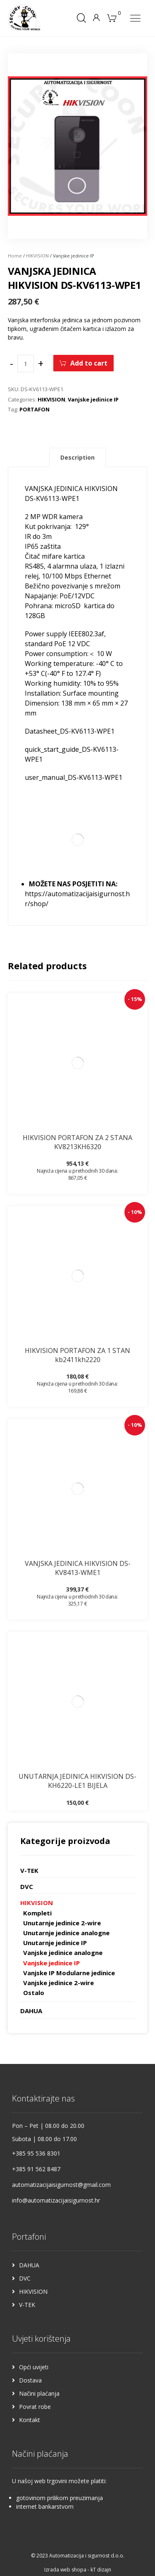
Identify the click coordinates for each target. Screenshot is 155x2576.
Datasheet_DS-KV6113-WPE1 (69, 731)
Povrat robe (35, 2407)
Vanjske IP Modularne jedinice (69, 1973)
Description (77, 457)
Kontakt (29, 2420)
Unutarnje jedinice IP (55, 1942)
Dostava (30, 2380)
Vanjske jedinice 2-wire (58, 1983)
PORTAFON (34, 409)
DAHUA (31, 2011)
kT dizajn (101, 2569)
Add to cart (88, 363)
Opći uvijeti (33, 2367)
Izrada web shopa (65, 2569)
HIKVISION (37, 256)
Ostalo (33, 1992)
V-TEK (29, 1870)
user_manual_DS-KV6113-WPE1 (73, 777)
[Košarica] (112, 17)
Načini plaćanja (39, 2393)
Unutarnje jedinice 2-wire (62, 1923)
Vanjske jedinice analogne (63, 1952)
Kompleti (37, 1913)
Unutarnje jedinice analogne (66, 1933)
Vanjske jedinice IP (93, 399)
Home (15, 256)
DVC (26, 1886)
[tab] (77, 458)
